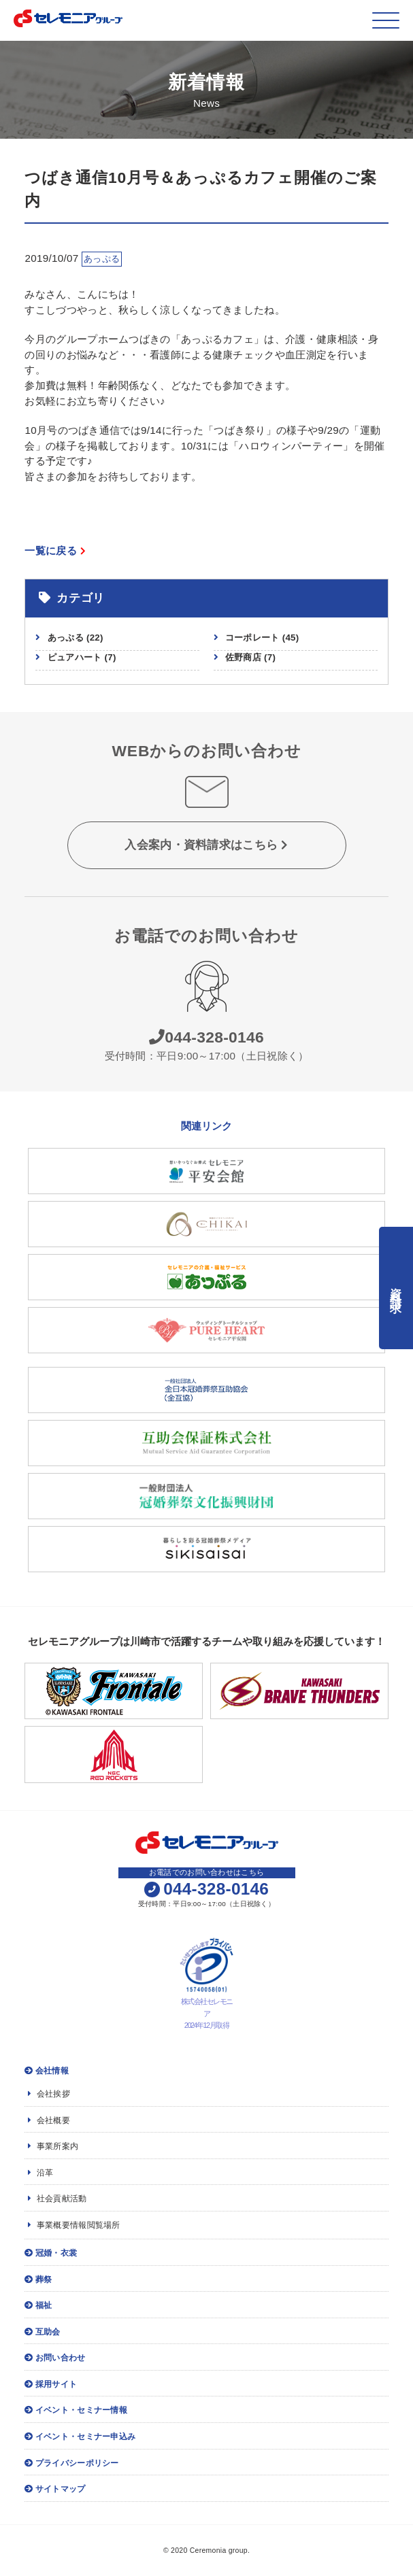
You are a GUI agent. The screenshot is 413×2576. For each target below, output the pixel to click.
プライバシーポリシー (71, 2463)
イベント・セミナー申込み (79, 2436)
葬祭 (38, 2279)
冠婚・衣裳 (50, 2253)
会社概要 (49, 2120)
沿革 (40, 2172)
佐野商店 (250, 657)
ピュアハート (82, 657)
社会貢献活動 (57, 2198)
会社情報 (46, 2070)
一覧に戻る (55, 550)
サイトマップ (54, 2489)
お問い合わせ (54, 2357)
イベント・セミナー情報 (75, 2410)
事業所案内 (53, 2146)
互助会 (42, 2332)
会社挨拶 (49, 2094)
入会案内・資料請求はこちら (206, 844)
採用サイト (50, 2384)
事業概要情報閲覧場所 (74, 2225)
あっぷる (75, 637)
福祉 (38, 2305)
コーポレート (262, 637)
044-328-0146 (206, 1037)
